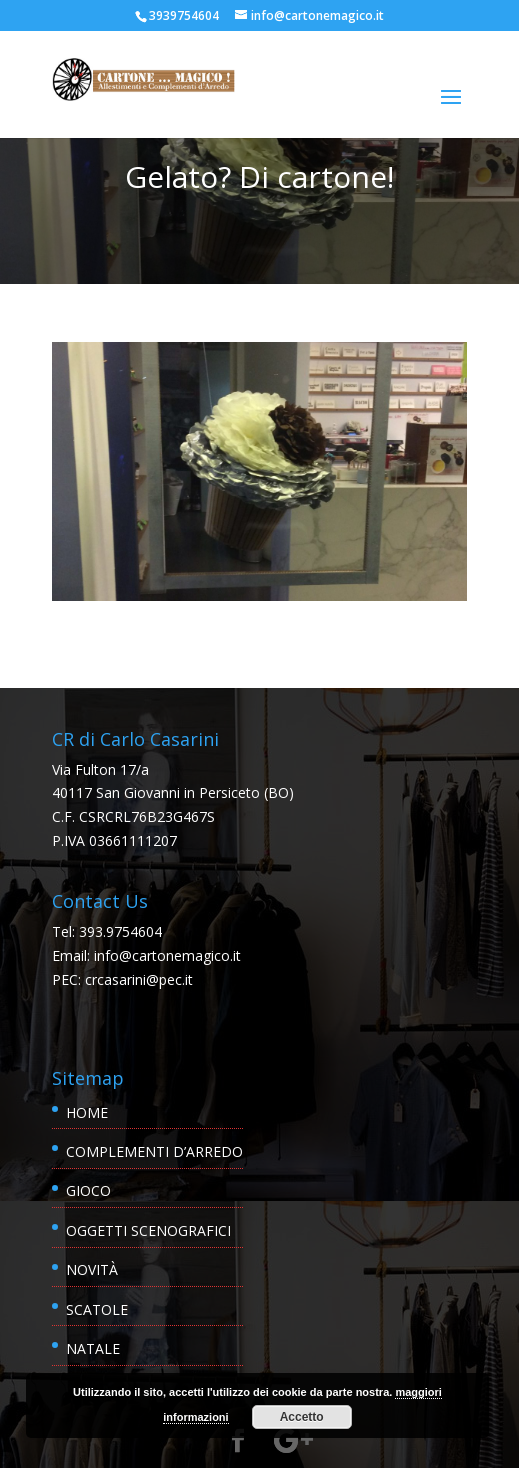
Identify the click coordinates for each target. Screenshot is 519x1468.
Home (87, 1112)
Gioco (88, 1190)
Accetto (302, 1417)
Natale (93, 1348)
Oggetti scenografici (148, 1230)
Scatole (97, 1309)
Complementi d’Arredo (154, 1151)
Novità (92, 1269)
